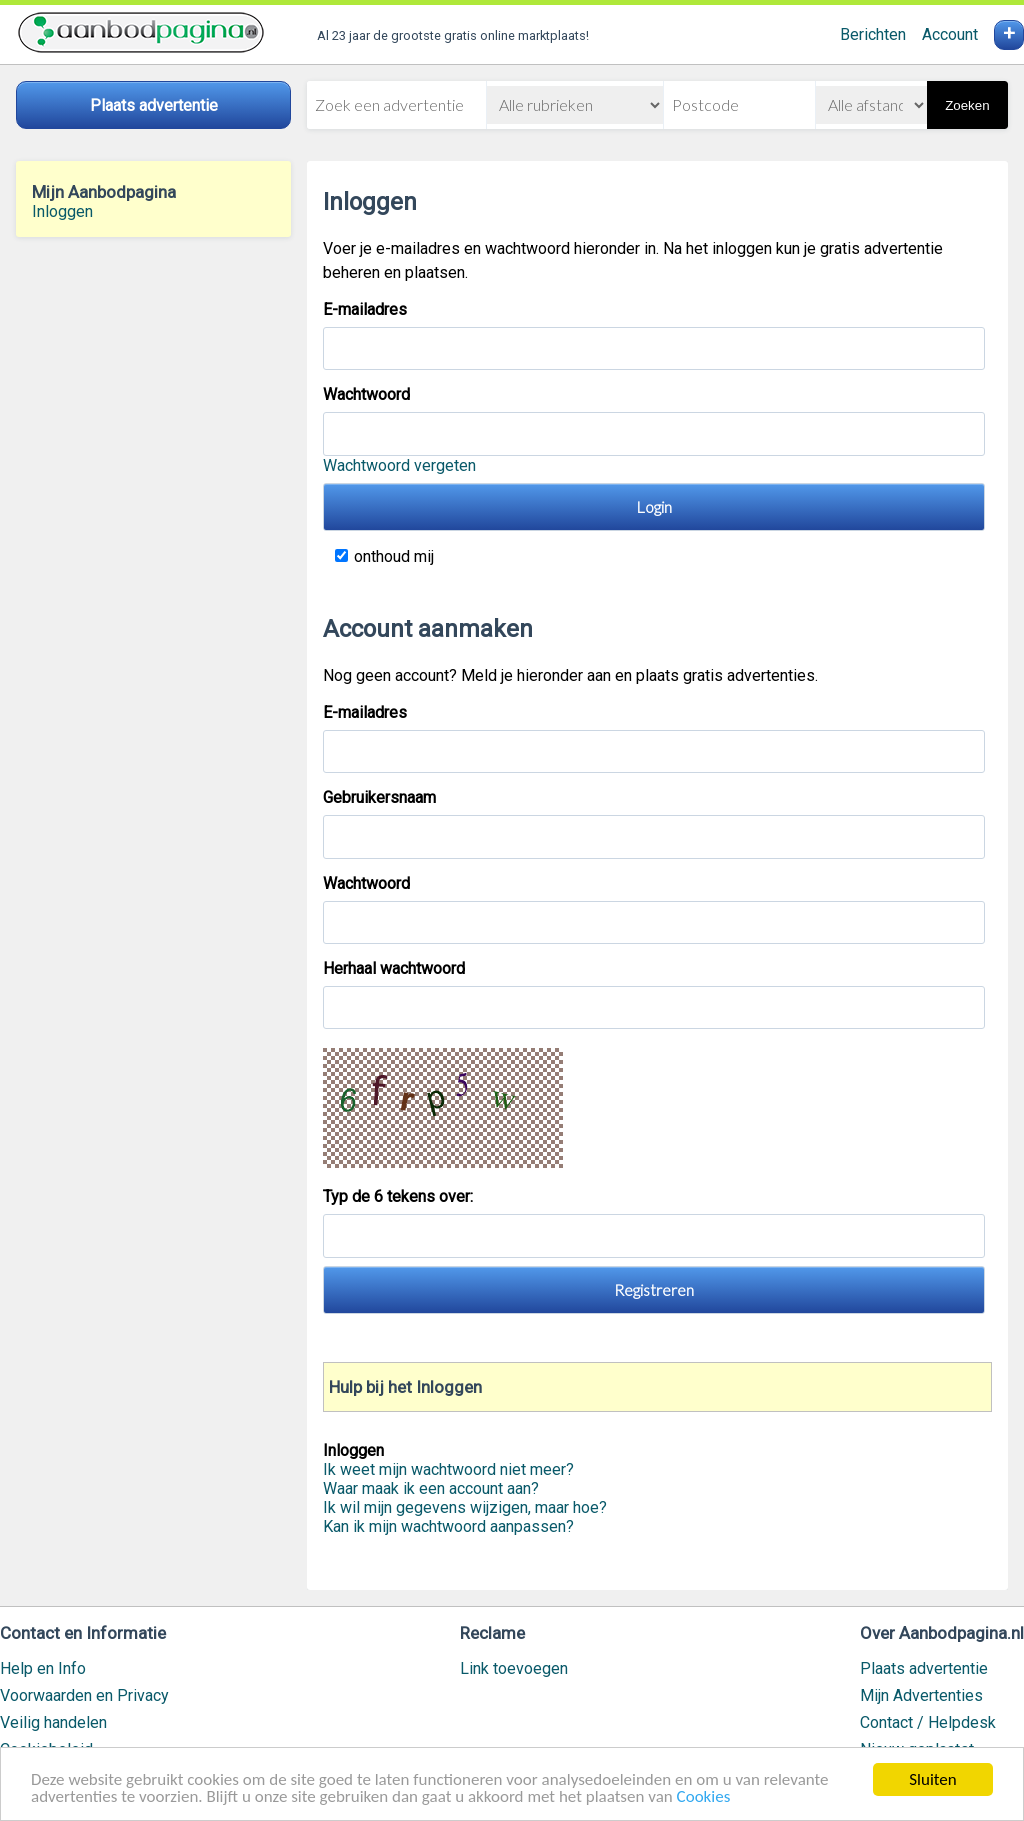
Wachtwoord (366, 394)
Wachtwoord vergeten (399, 465)
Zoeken (967, 105)
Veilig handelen (53, 1722)
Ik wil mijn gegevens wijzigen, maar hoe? (465, 1507)
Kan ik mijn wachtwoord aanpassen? (448, 1526)
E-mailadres (365, 309)
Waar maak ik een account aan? (431, 1488)
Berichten (873, 34)
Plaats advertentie (924, 1668)
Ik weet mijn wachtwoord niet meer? (448, 1469)
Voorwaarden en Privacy (84, 1695)
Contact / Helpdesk (928, 1722)
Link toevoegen (514, 1668)
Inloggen (62, 211)
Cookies (704, 1798)
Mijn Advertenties (921, 1695)
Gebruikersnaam (379, 797)
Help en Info (43, 1668)
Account (950, 34)
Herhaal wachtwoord (394, 968)
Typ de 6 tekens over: (400, 1196)
